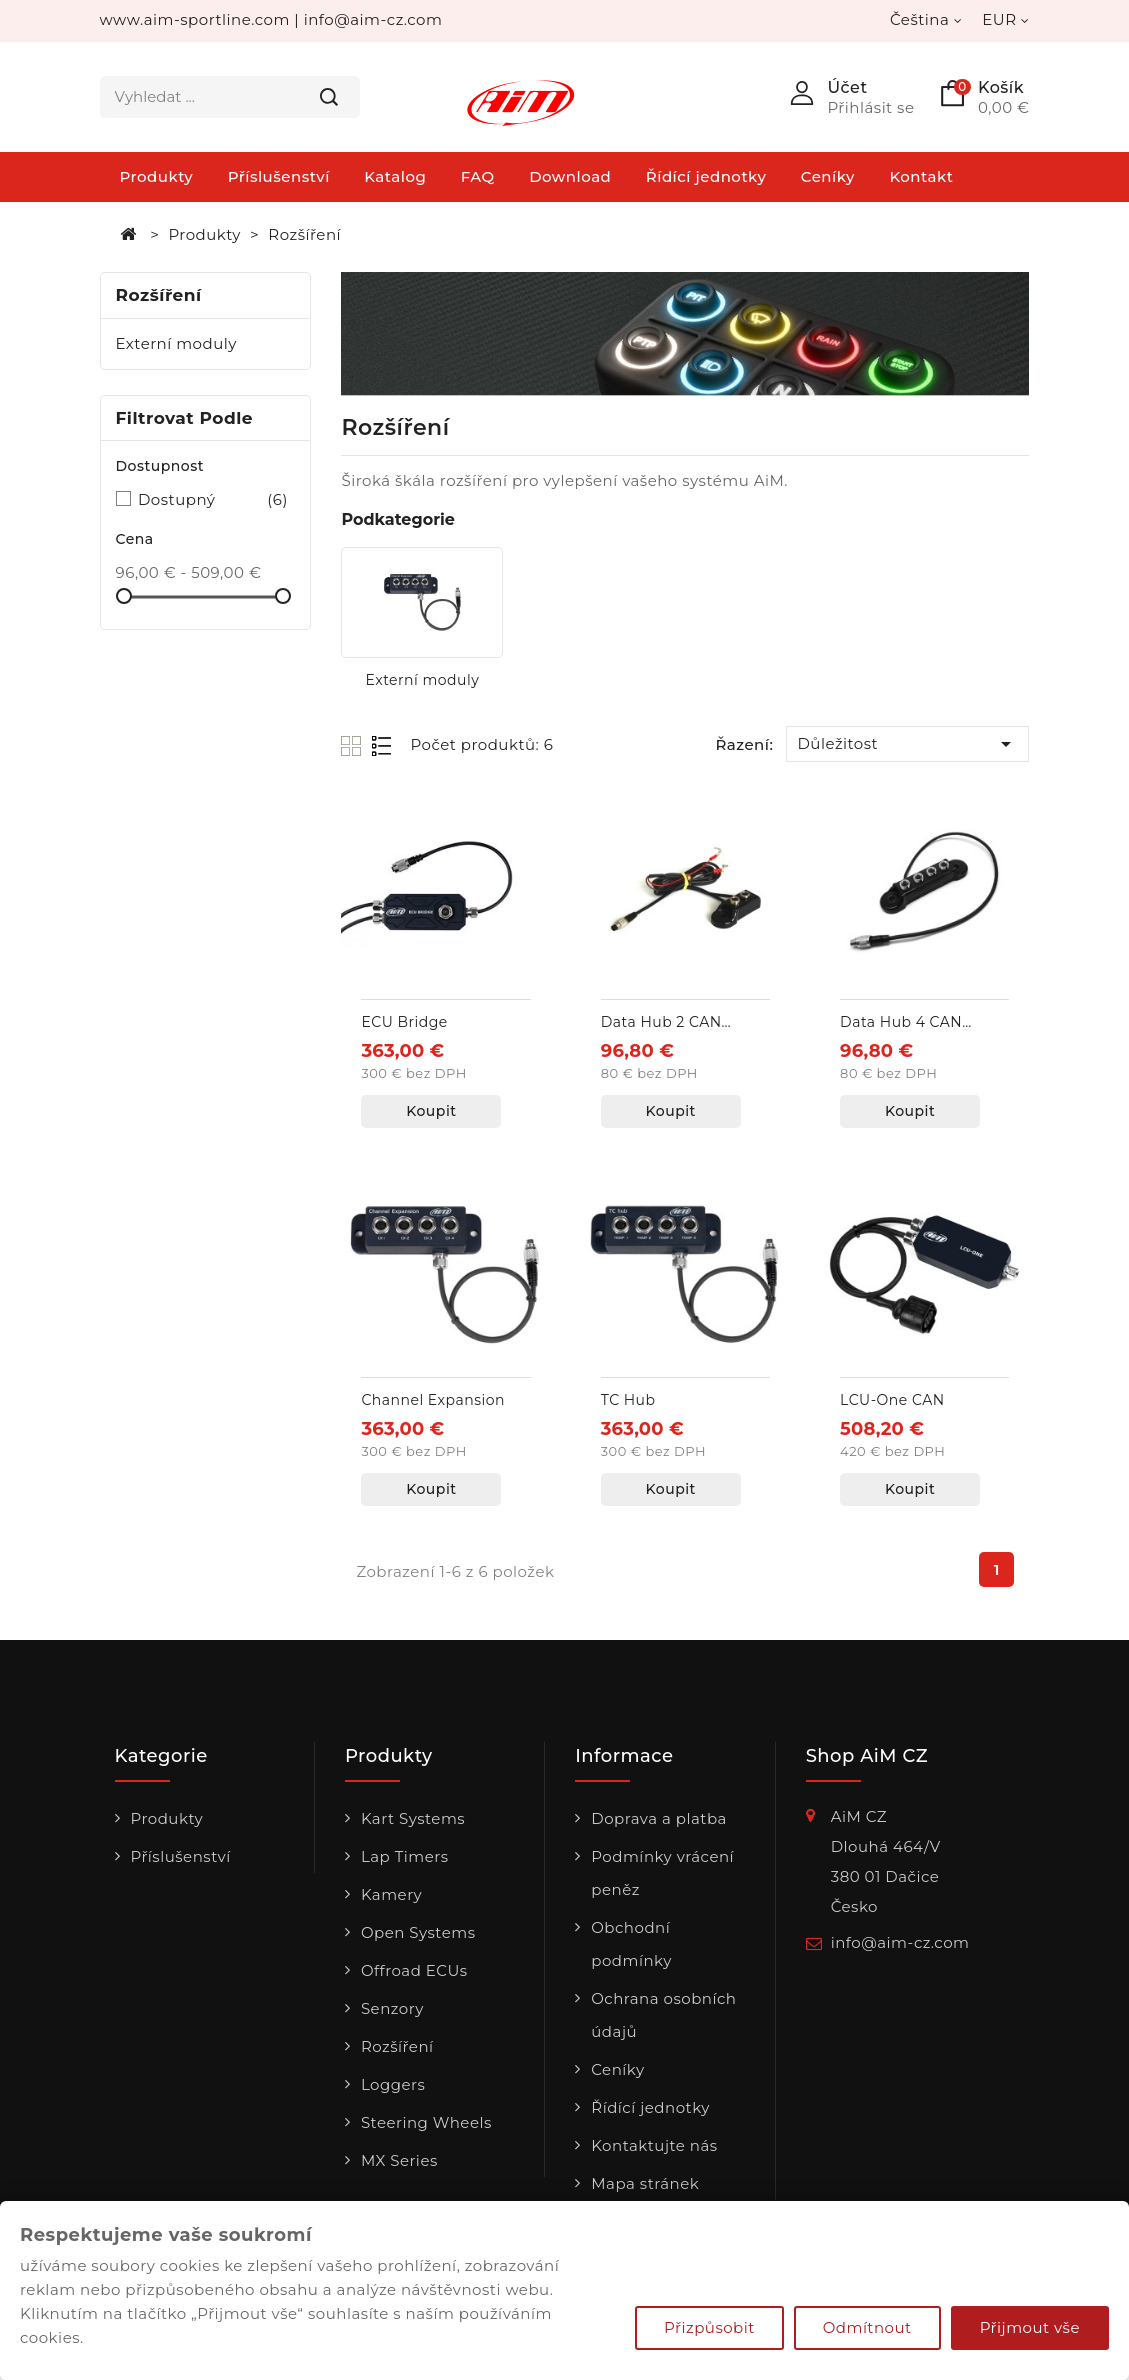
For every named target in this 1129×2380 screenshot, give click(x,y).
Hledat (329, 97)
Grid (353, 745)
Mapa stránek (645, 2183)
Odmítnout (867, 2327)
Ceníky (828, 176)
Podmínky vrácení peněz (662, 1873)
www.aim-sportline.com (195, 19)
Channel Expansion (433, 1400)
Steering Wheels (426, 2122)
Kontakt (921, 176)
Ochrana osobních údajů (663, 2015)
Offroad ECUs (414, 1970)
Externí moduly (176, 343)
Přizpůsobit (709, 2327)
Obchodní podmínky (631, 1944)
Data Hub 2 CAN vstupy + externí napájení (661, 1023)
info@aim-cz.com (373, 19)
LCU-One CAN (892, 1400)
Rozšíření (159, 295)
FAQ (478, 176)
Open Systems (418, 1932)
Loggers (393, 2084)
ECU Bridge (404, 1022)
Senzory (392, 2008)
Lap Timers (405, 1856)
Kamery (391, 1894)
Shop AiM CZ (867, 1757)
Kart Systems (413, 1818)
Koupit (431, 1111)
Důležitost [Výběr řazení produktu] (907, 744)
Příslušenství (279, 176)
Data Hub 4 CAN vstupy (901, 1023)
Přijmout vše (1030, 2327)
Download (570, 176)
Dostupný (213, 500)
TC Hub (628, 1400)
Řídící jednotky (706, 176)
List (382, 745)
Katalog (395, 176)
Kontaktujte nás (654, 2145)
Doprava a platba (659, 1818)
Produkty (157, 176)
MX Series (399, 2160)
